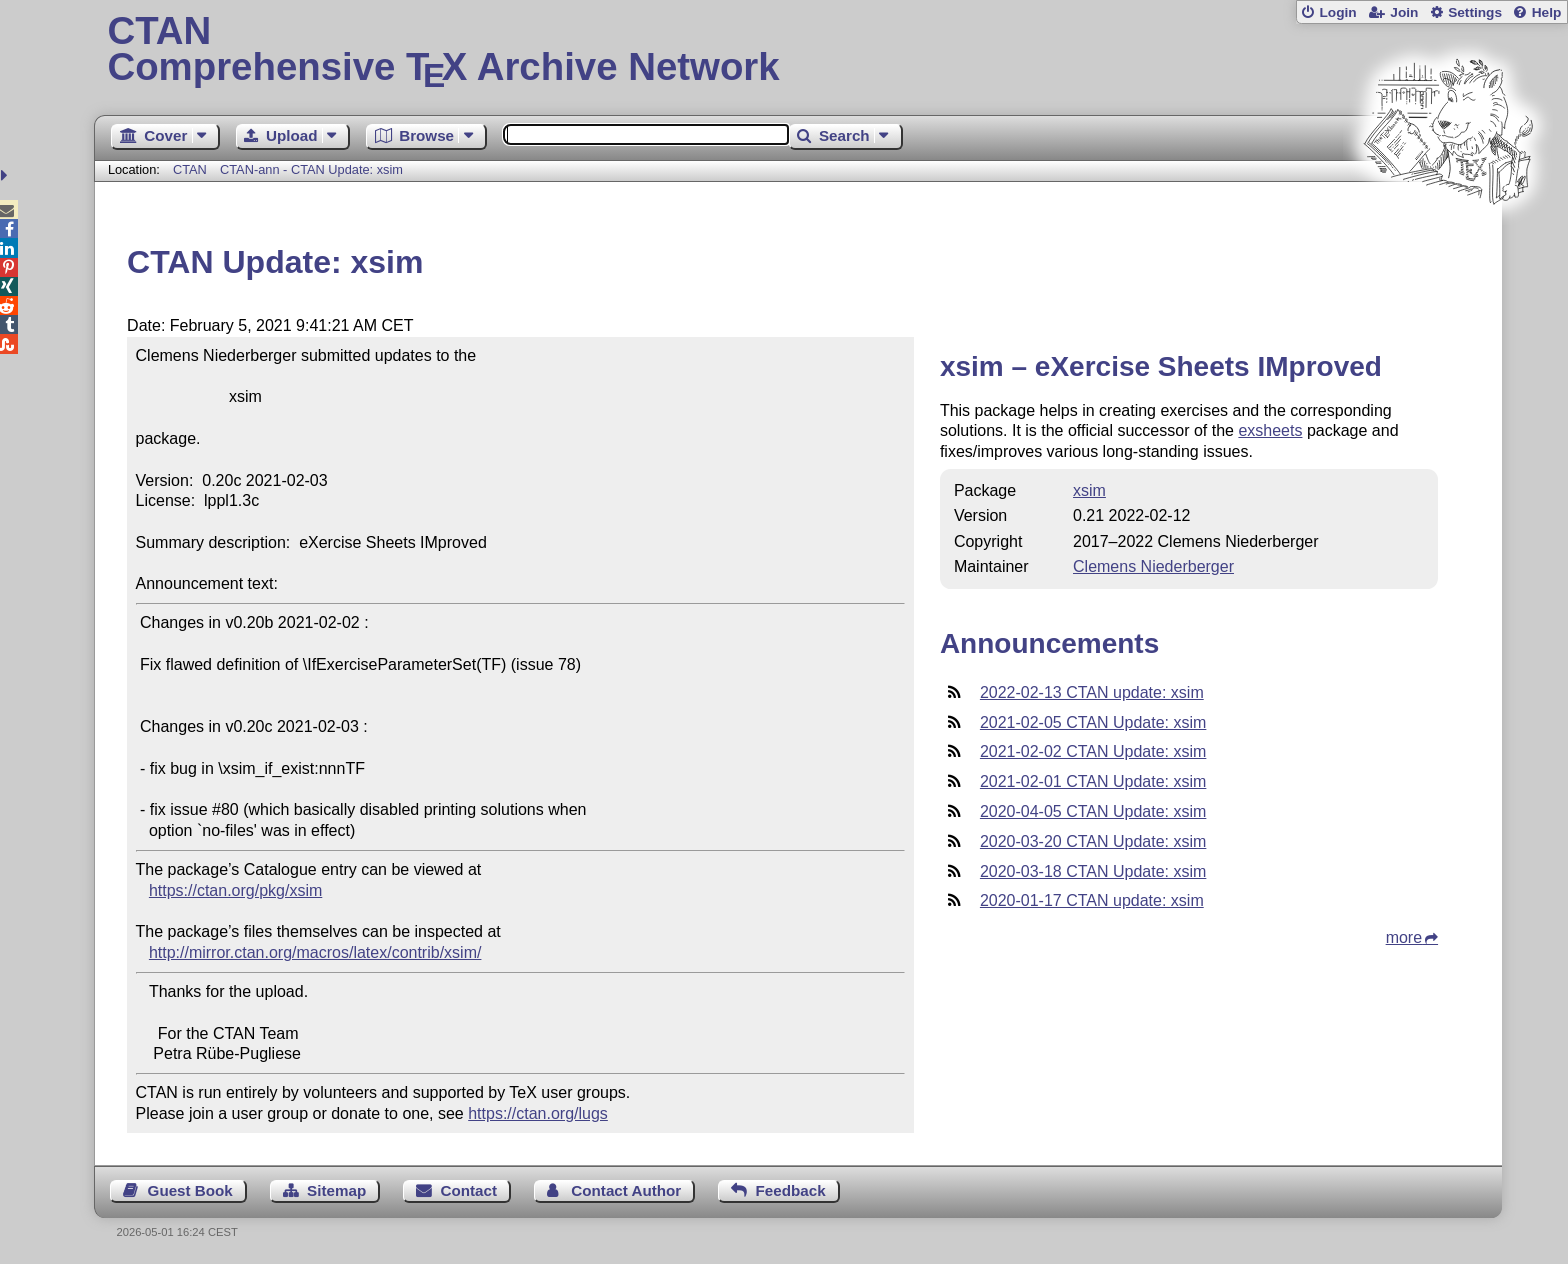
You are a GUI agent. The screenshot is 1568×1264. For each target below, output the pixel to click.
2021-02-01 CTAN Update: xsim (1093, 781)
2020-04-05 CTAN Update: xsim (1093, 811)
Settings (1475, 12)
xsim (1089, 490)
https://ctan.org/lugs (538, 1113)
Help (1547, 12)
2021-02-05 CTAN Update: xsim (1093, 722)
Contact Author (626, 1190)
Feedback (791, 1190)
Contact (469, 1190)
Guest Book (190, 1190)
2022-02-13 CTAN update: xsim (1092, 692)
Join (1404, 12)
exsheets (1270, 430)
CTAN (190, 169)
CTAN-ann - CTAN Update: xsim (311, 169)
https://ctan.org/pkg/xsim (235, 890)
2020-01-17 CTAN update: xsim (1092, 900)
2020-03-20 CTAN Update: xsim (1093, 841)
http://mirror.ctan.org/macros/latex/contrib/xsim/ (315, 952)
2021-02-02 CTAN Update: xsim (1093, 751)
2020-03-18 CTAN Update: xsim (1093, 871)
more (1404, 937)
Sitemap (336, 1190)
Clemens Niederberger (1153, 566)
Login (1337, 12)
